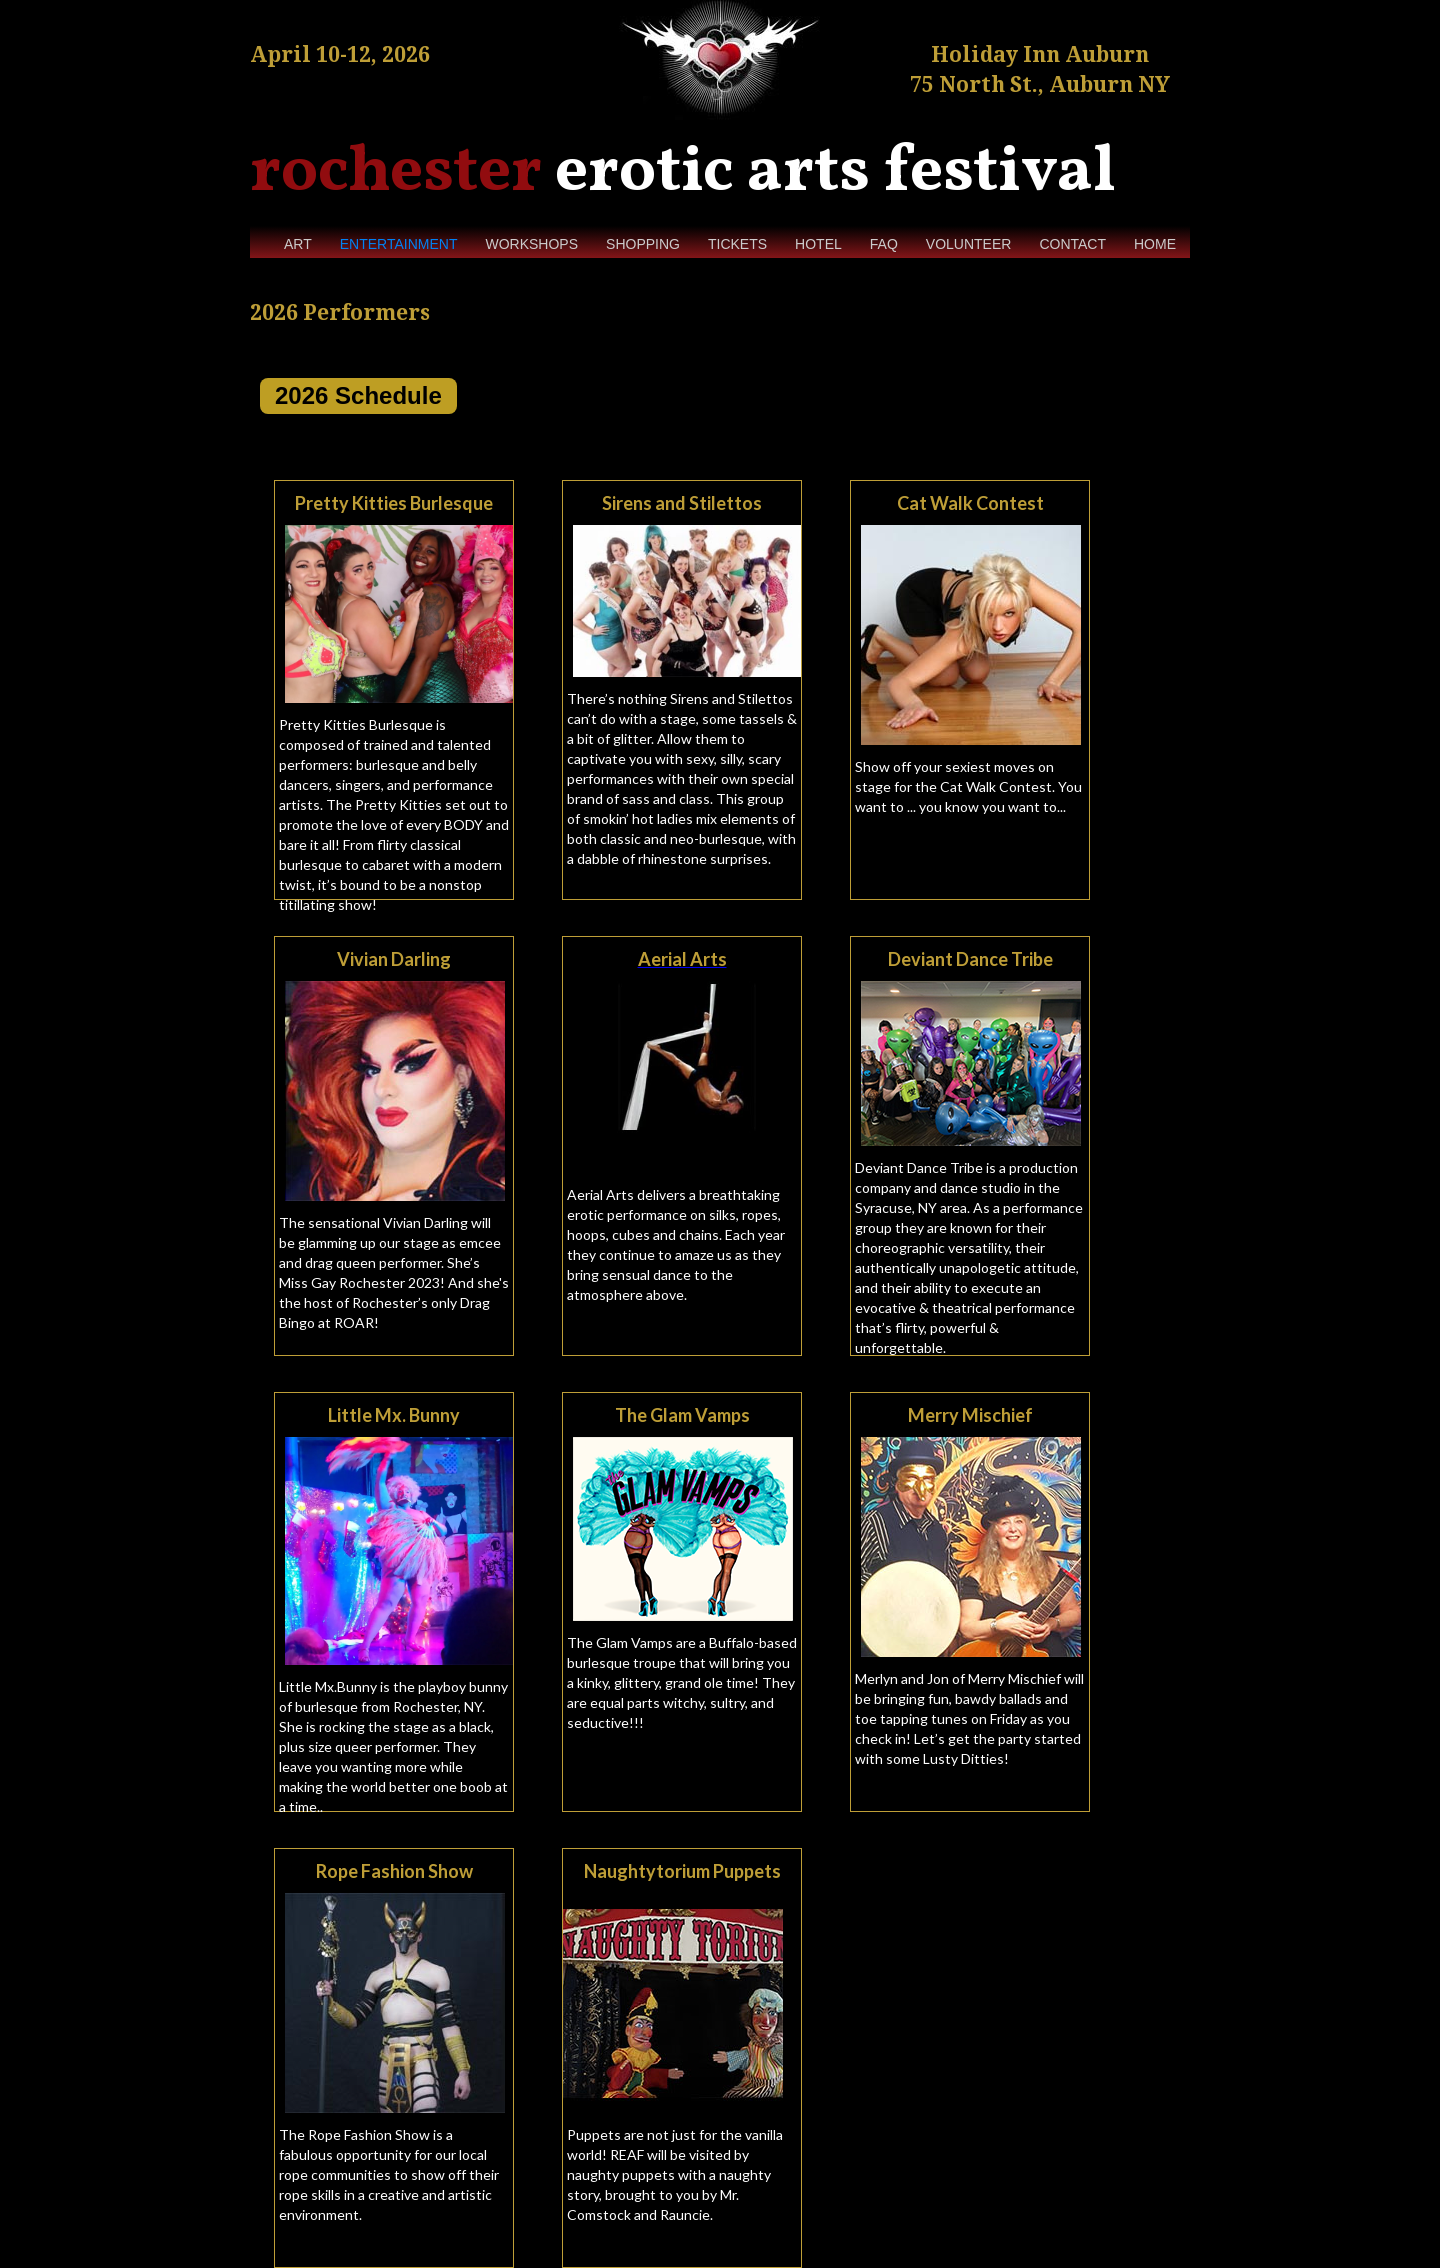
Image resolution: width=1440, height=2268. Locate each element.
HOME (1155, 244)
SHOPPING (643, 244)
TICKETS (737, 244)
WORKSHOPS (531, 244)
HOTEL (818, 244)
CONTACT (1072, 244)
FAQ (884, 244)
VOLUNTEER (969, 244)
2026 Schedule (358, 395)
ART (298, 244)
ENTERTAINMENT (399, 244)
